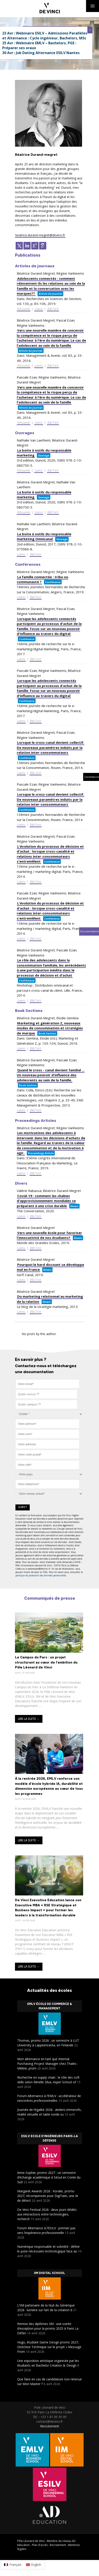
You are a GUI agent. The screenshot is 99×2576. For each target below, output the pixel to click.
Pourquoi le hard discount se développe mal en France (50, 1267)
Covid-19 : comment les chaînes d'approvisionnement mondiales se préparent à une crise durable (46, 1201)
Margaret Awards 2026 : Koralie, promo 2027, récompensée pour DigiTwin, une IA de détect (47, 2196)
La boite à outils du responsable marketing (44, 453)
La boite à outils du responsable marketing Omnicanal (44, 536)
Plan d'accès (40, 2545)
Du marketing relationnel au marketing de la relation (50, 1299)
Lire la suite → (29, 1719)
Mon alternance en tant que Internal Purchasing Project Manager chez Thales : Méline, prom (47, 2063)
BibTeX (53, 308)
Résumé (23, 308)
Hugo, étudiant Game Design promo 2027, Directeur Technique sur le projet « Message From (49, 2347)
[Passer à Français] (13, 2565)
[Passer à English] (34, 2565)
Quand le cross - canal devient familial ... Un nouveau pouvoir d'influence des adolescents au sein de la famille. (50, 1075)
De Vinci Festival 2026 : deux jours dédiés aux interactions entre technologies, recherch (47, 2214)
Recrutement (49, 2426)
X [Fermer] (90, 30)
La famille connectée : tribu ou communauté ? (42, 579)
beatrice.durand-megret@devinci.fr (40, 235)
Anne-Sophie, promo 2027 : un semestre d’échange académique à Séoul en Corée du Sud (48, 2177)
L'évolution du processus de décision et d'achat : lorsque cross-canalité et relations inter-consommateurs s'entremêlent (50, 854)
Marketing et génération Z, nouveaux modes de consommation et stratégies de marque (50, 1028)
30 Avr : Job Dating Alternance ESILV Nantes (41, 52)
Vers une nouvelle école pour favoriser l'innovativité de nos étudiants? (49, 1235)
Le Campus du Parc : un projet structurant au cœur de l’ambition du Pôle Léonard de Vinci (46, 1662)
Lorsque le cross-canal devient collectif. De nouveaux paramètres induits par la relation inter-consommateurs (50, 747)
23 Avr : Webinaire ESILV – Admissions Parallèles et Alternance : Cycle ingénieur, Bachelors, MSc (44, 36)
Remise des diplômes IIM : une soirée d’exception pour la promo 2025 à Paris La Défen (47, 2328)
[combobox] (46, 1394)
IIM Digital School (49, 2273)
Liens (39, 308)
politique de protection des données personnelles (40, 1575)
